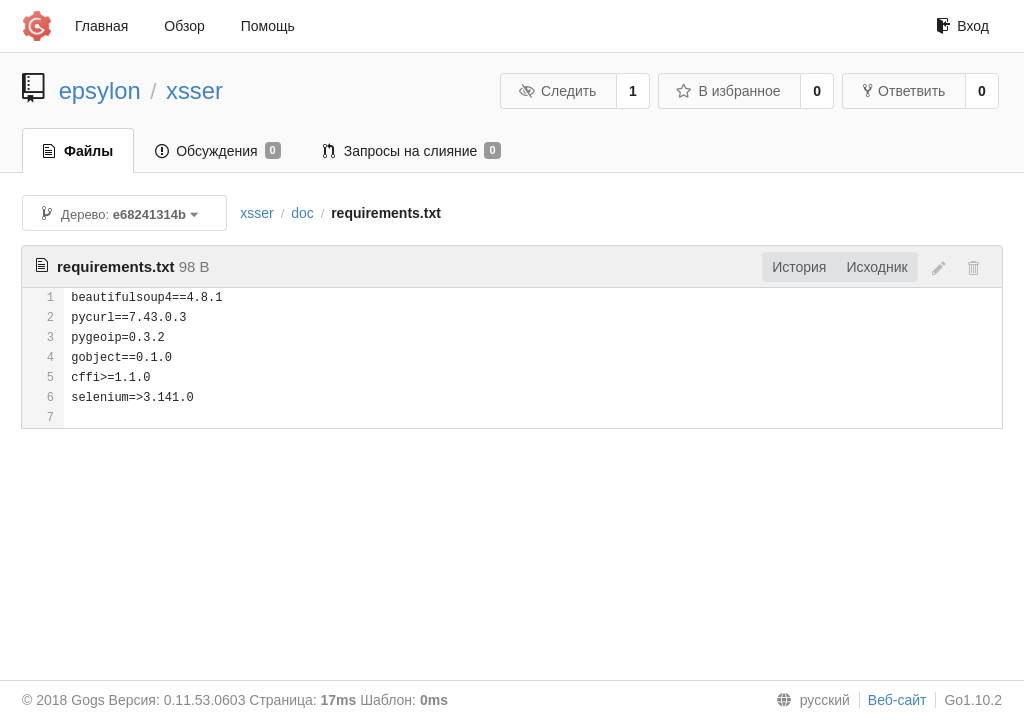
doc (302, 213)
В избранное (728, 91)
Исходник (876, 267)
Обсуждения (218, 151)
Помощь (268, 26)
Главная (101, 26)
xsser (194, 90)
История (799, 267)
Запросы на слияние (412, 151)
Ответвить (904, 91)
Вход (962, 26)
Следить (557, 91)
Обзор (184, 26)
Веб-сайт (897, 700)
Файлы (78, 151)
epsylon (100, 90)
